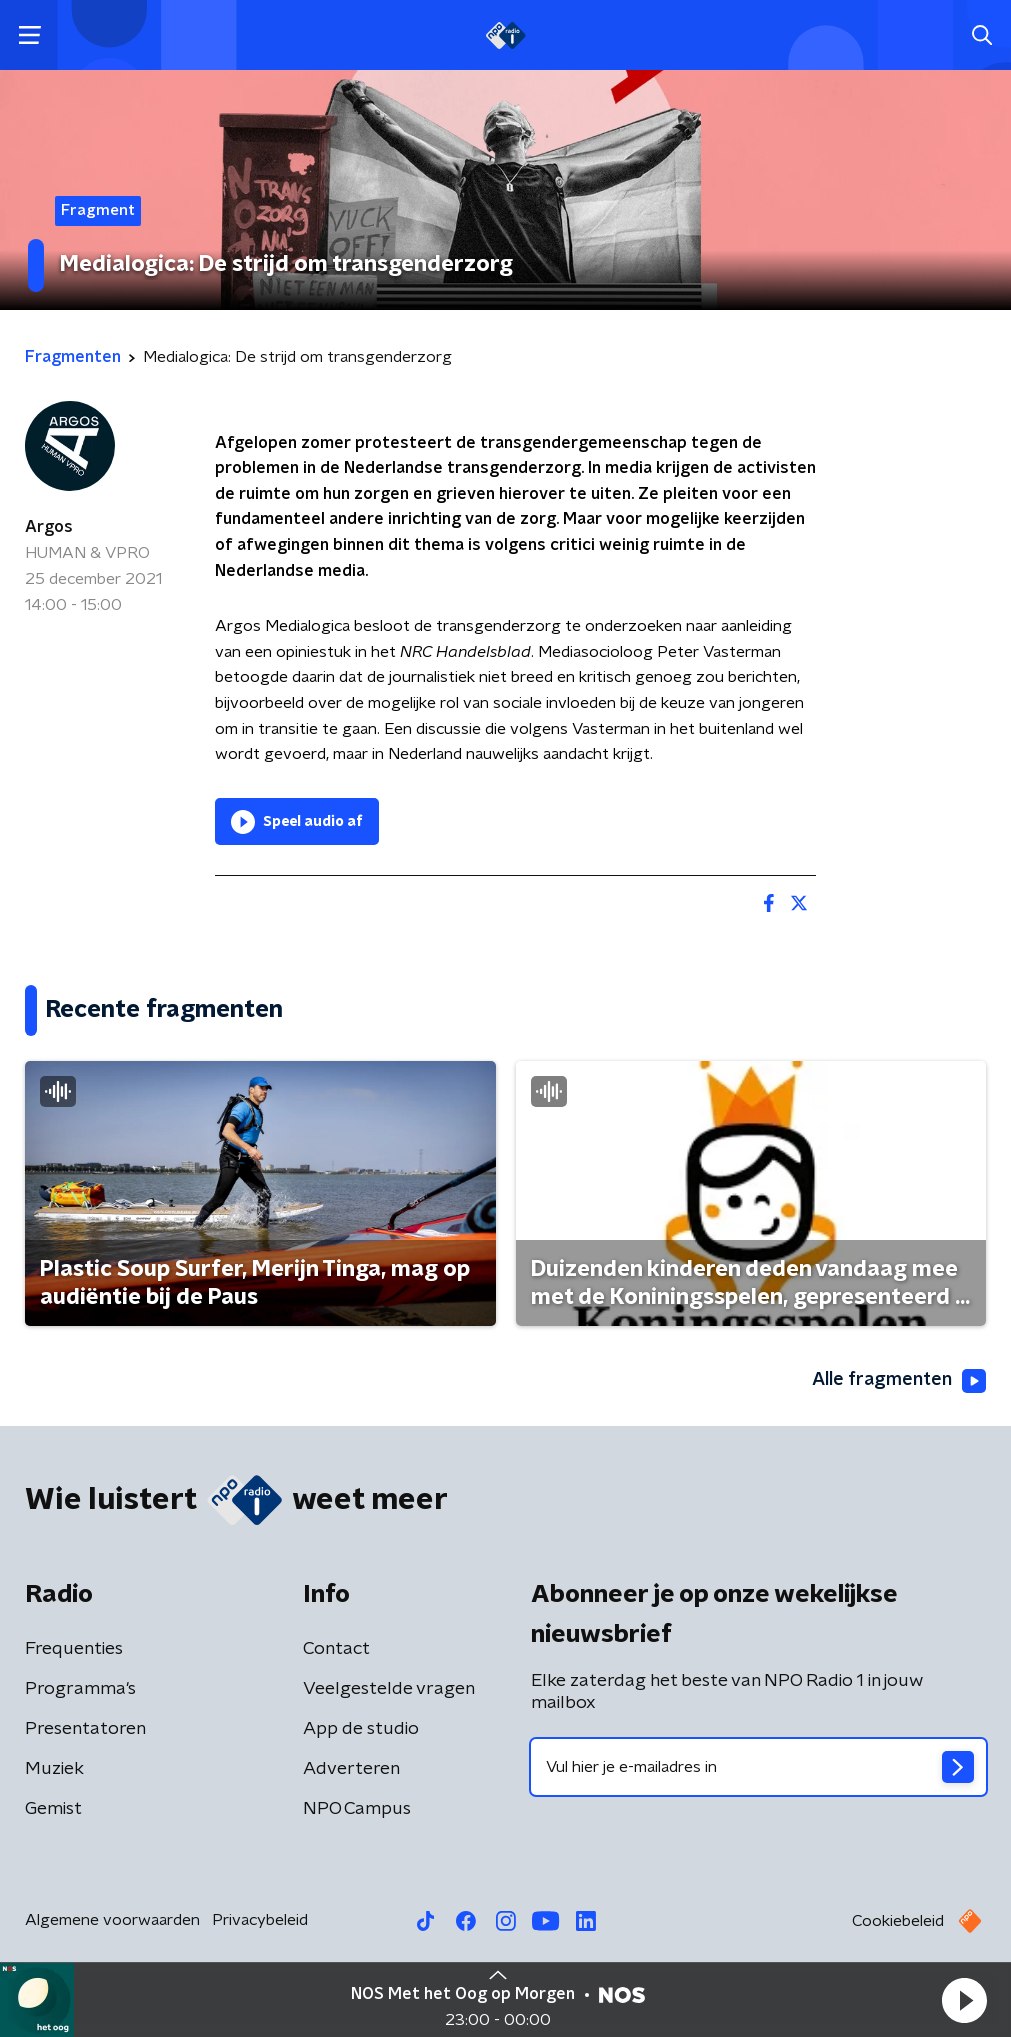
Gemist (53, 1809)
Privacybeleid (260, 1920)
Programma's (80, 1689)
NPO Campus (357, 1809)
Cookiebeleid (898, 1921)
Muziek (54, 1769)
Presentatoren (85, 1729)
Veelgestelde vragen (389, 1689)
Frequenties (74, 1649)
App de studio (361, 1729)
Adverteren (351, 1769)
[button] (964, 2000)
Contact (336, 1649)
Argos (49, 527)
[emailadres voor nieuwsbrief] (759, 1767)
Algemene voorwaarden (112, 1920)
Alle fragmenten (899, 1381)
